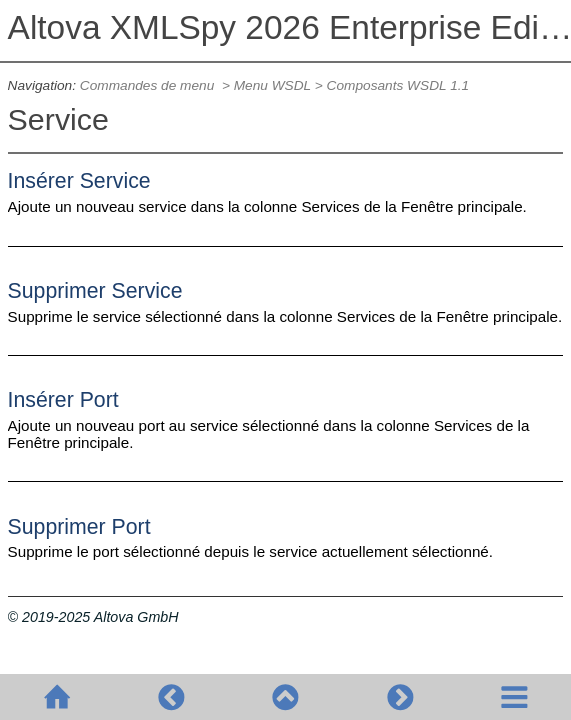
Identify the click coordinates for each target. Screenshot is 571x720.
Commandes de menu (149, 85)
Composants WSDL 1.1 (398, 85)
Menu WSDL (272, 85)
